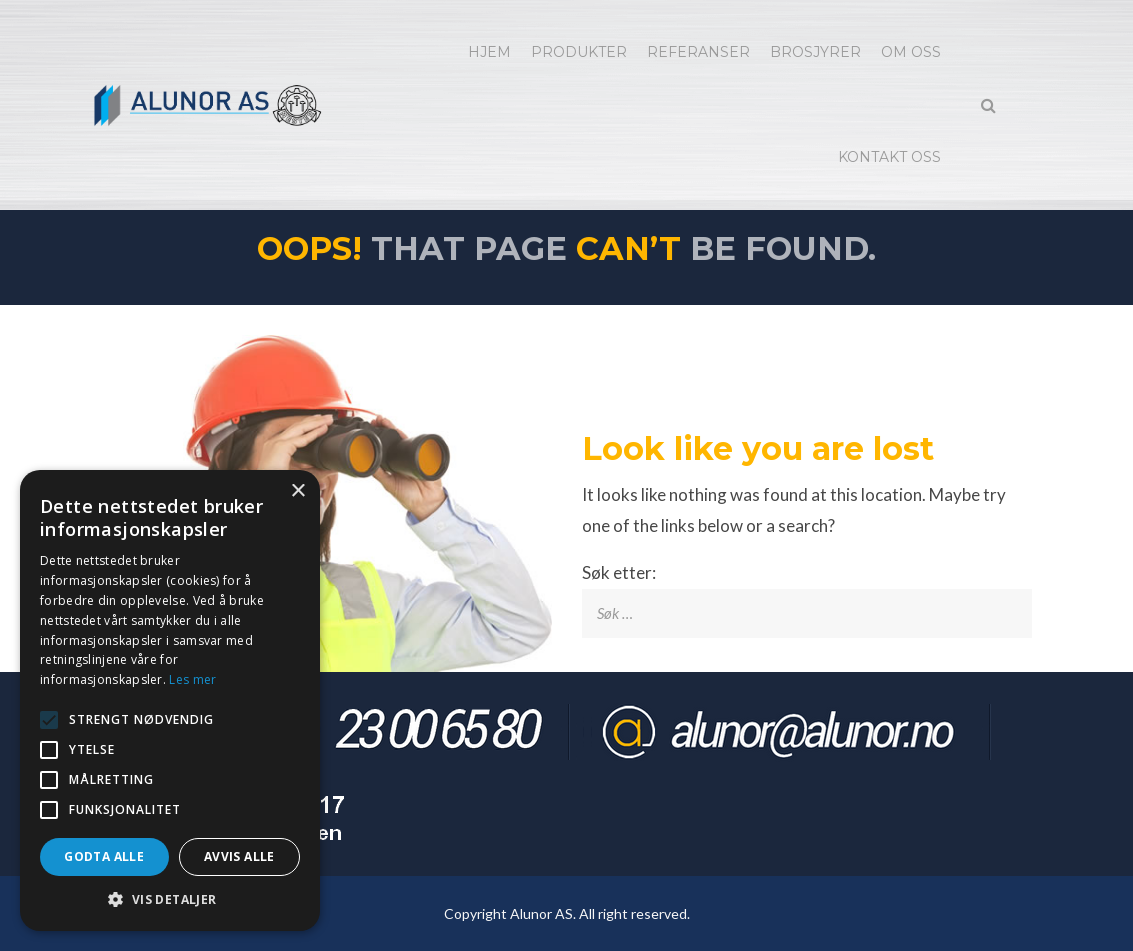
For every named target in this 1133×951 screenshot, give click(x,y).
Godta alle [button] (104, 856)
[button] (170, 900)
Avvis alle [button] (239, 856)
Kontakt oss (889, 157)
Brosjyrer (815, 52)
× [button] (297, 491)
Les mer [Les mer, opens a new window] (192, 679)
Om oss (911, 52)
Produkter (579, 52)
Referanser (698, 52)
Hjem (489, 52)
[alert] (170, 700)
